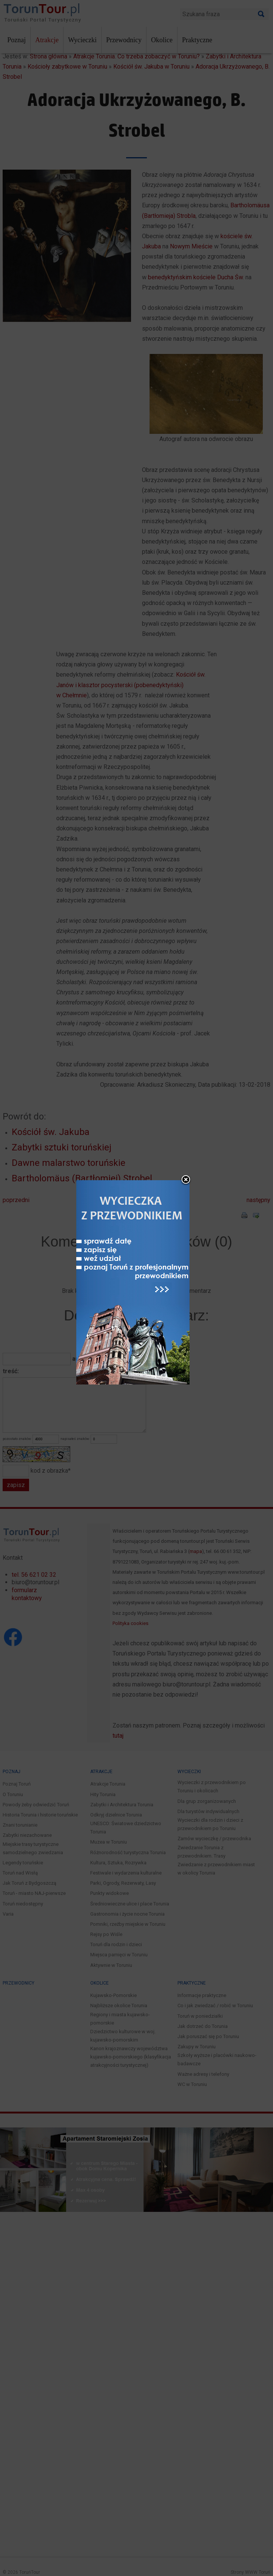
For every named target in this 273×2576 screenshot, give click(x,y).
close (185, 1051)
